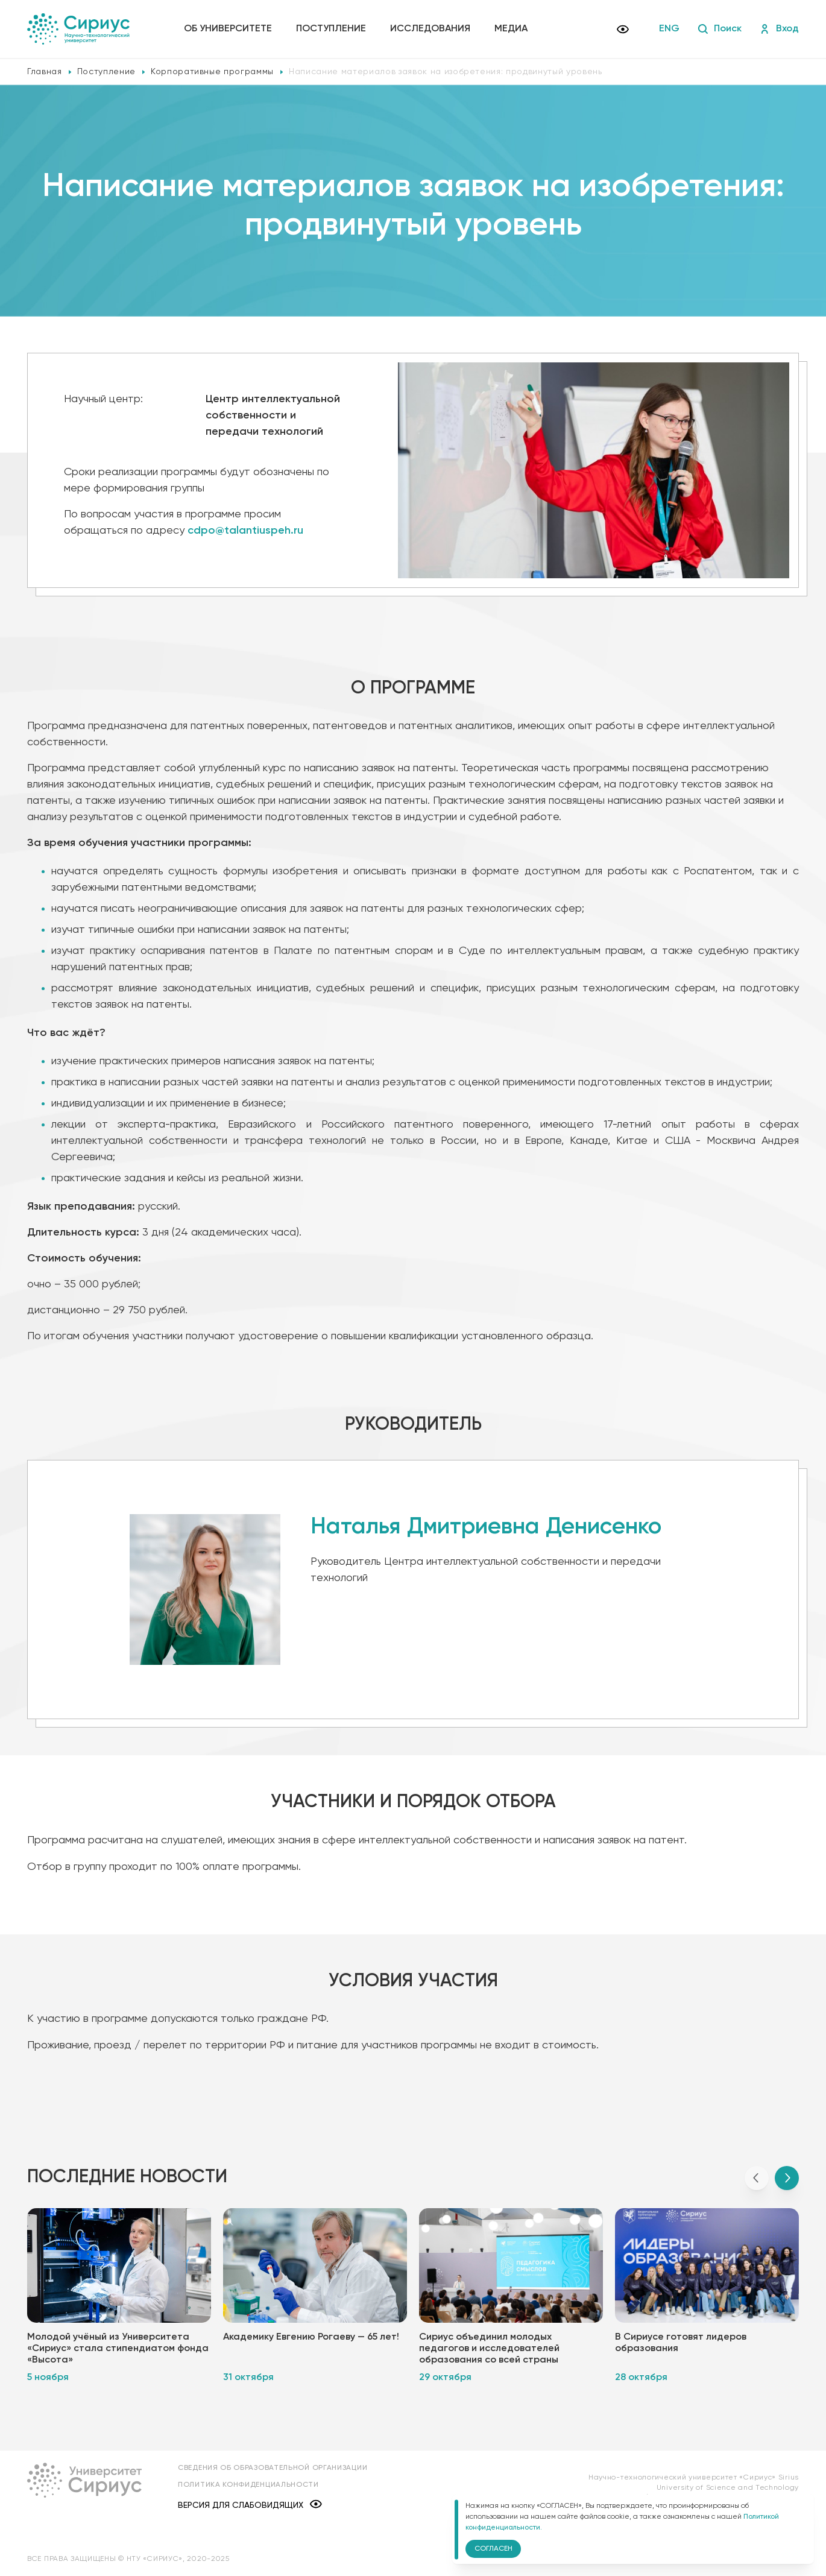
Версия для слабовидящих (250, 2505)
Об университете (228, 29)
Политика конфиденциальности (248, 2485)
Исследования (430, 29)
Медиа (511, 29)
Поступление (331, 29)
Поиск (720, 29)
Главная (44, 72)
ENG (669, 29)
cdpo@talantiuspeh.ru (245, 530)
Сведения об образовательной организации (272, 2468)
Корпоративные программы (212, 72)
